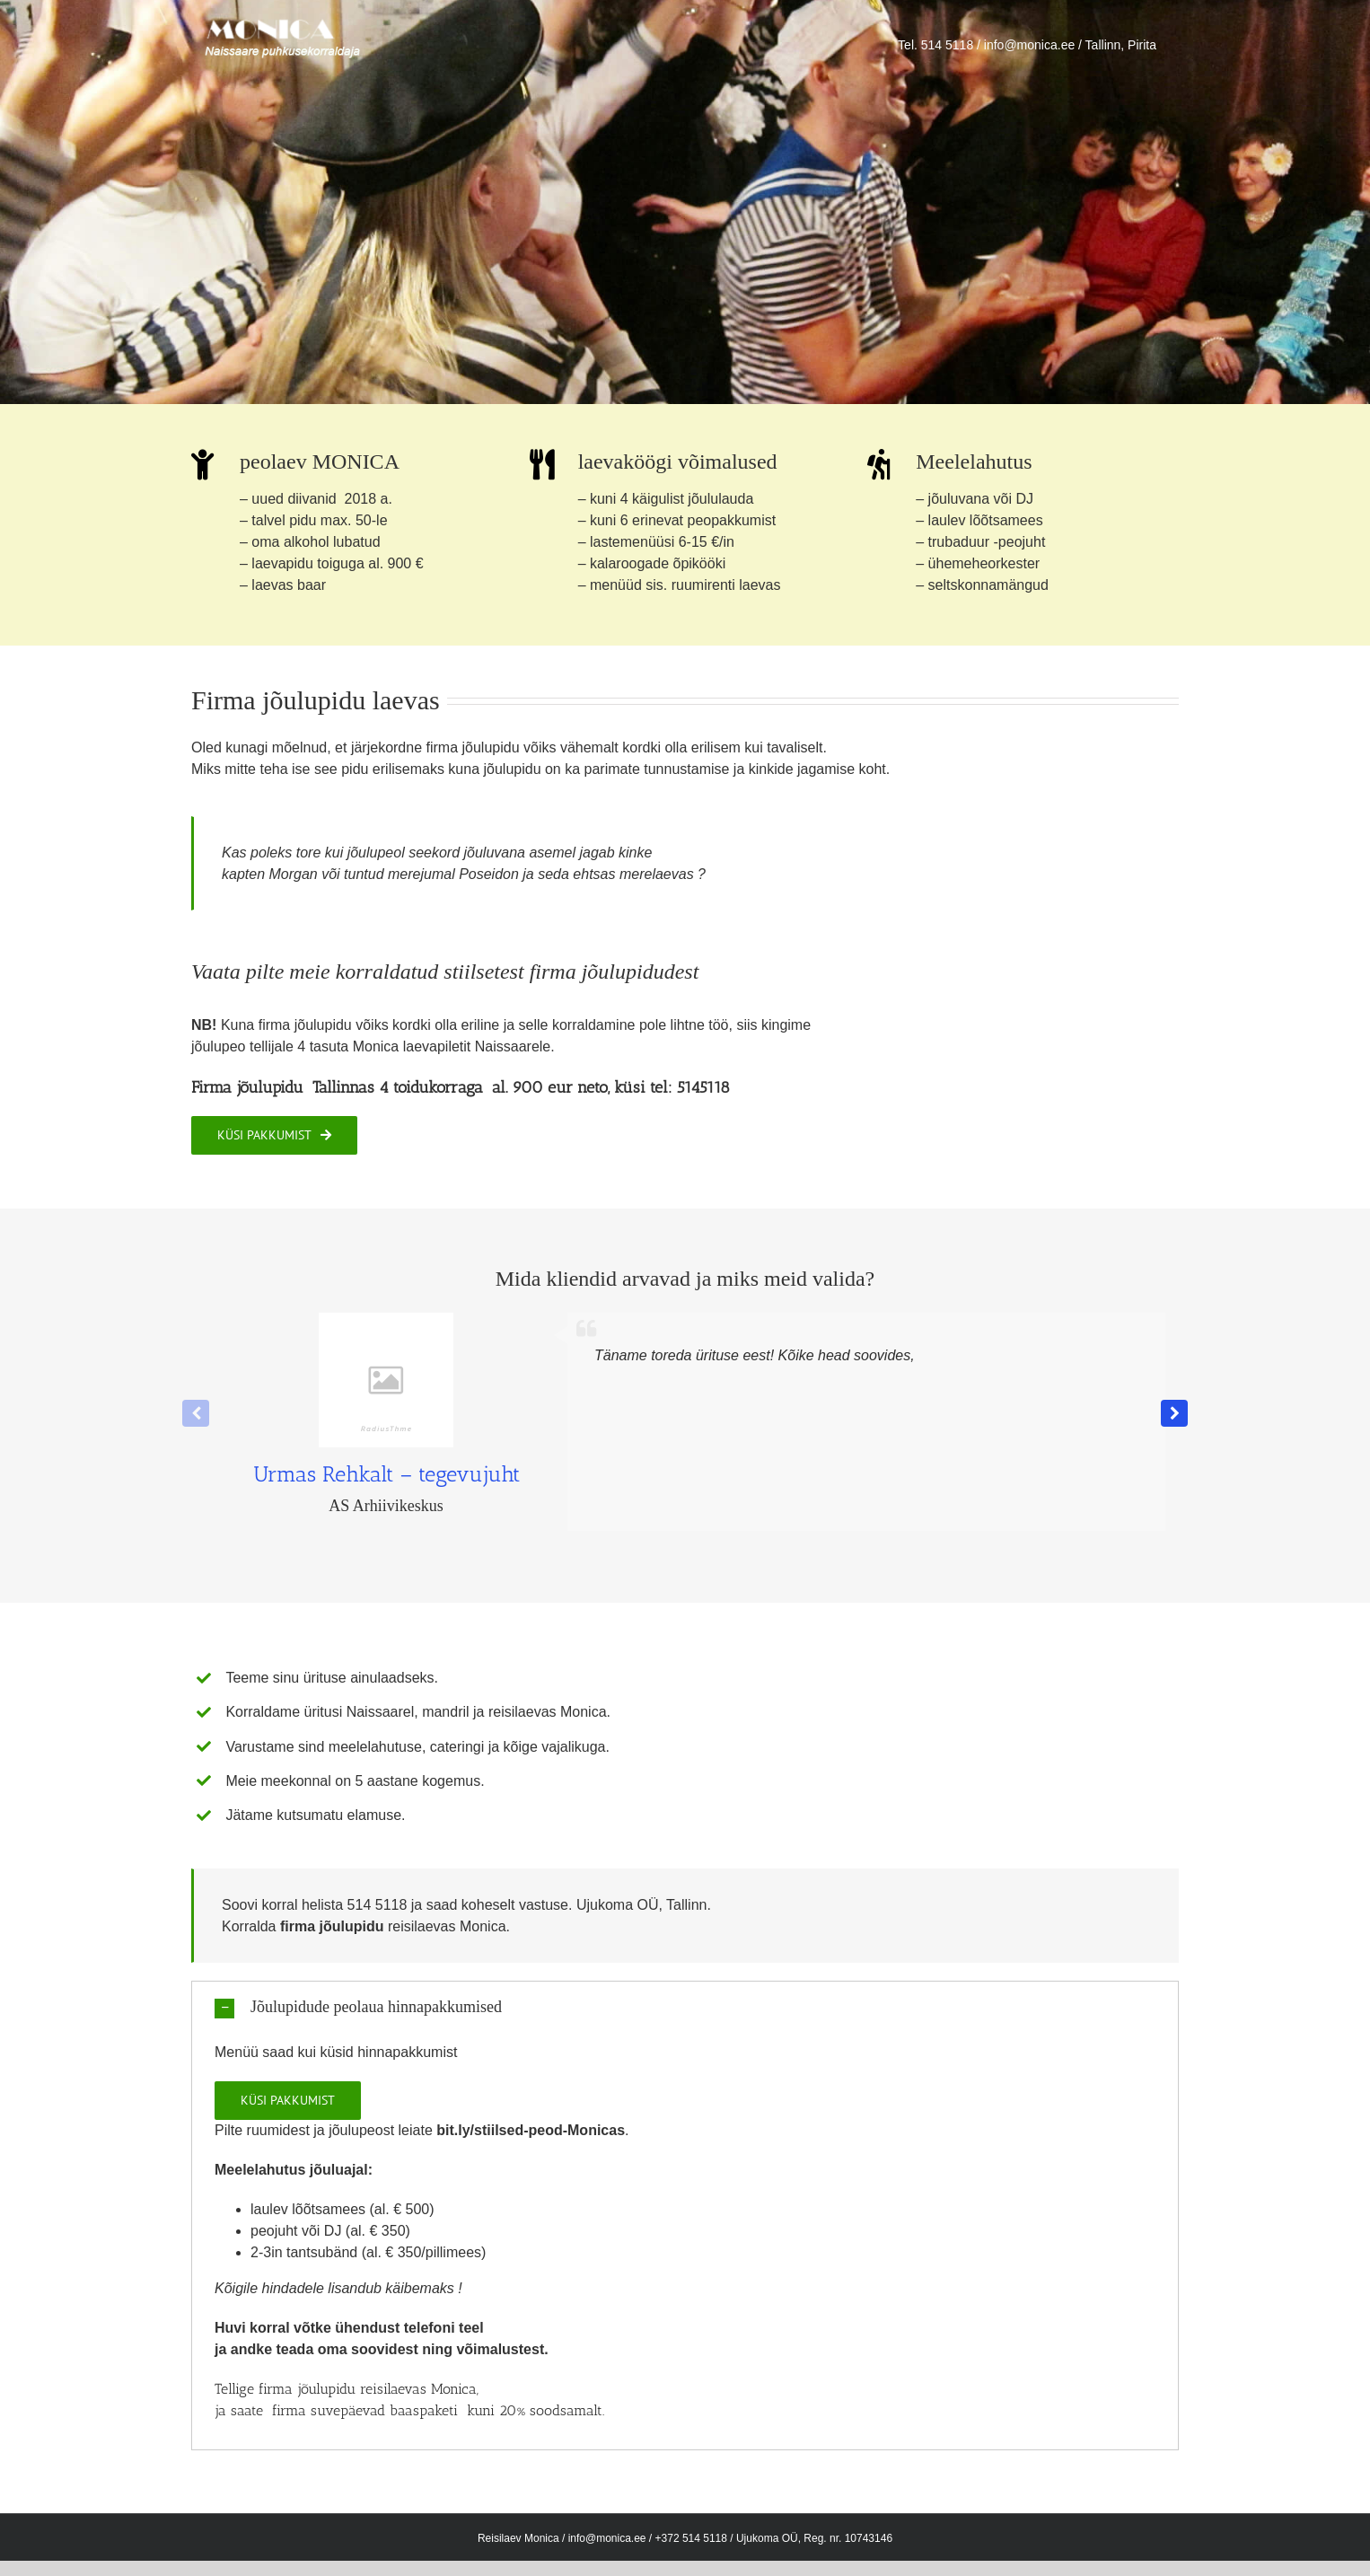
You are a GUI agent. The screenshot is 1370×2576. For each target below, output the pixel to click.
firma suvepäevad (331, 2410)
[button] (1174, 1413)
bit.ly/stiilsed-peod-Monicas (530, 2130)
